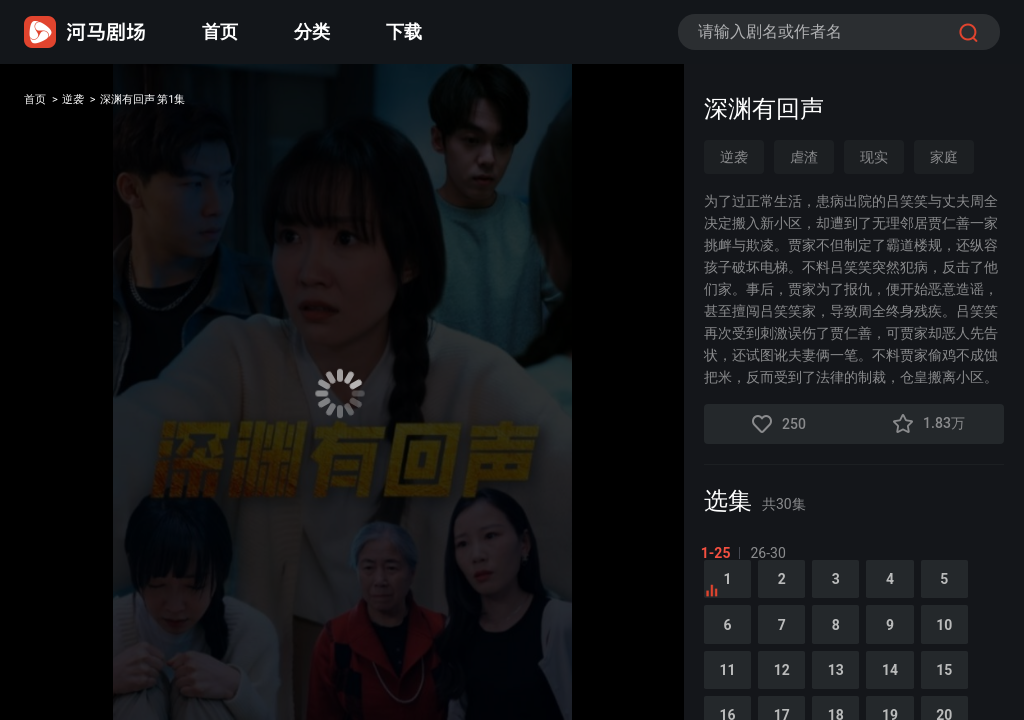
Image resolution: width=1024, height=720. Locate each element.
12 (793, 698)
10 (979, 646)
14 (917, 698)
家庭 (944, 157)
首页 (220, 31)
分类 (312, 31)
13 (855, 698)
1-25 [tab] (719, 553)
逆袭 (92, 103)
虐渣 (804, 157)
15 (979, 698)
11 (731, 698)
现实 (874, 157)
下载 (404, 31)
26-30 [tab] (771, 553)
